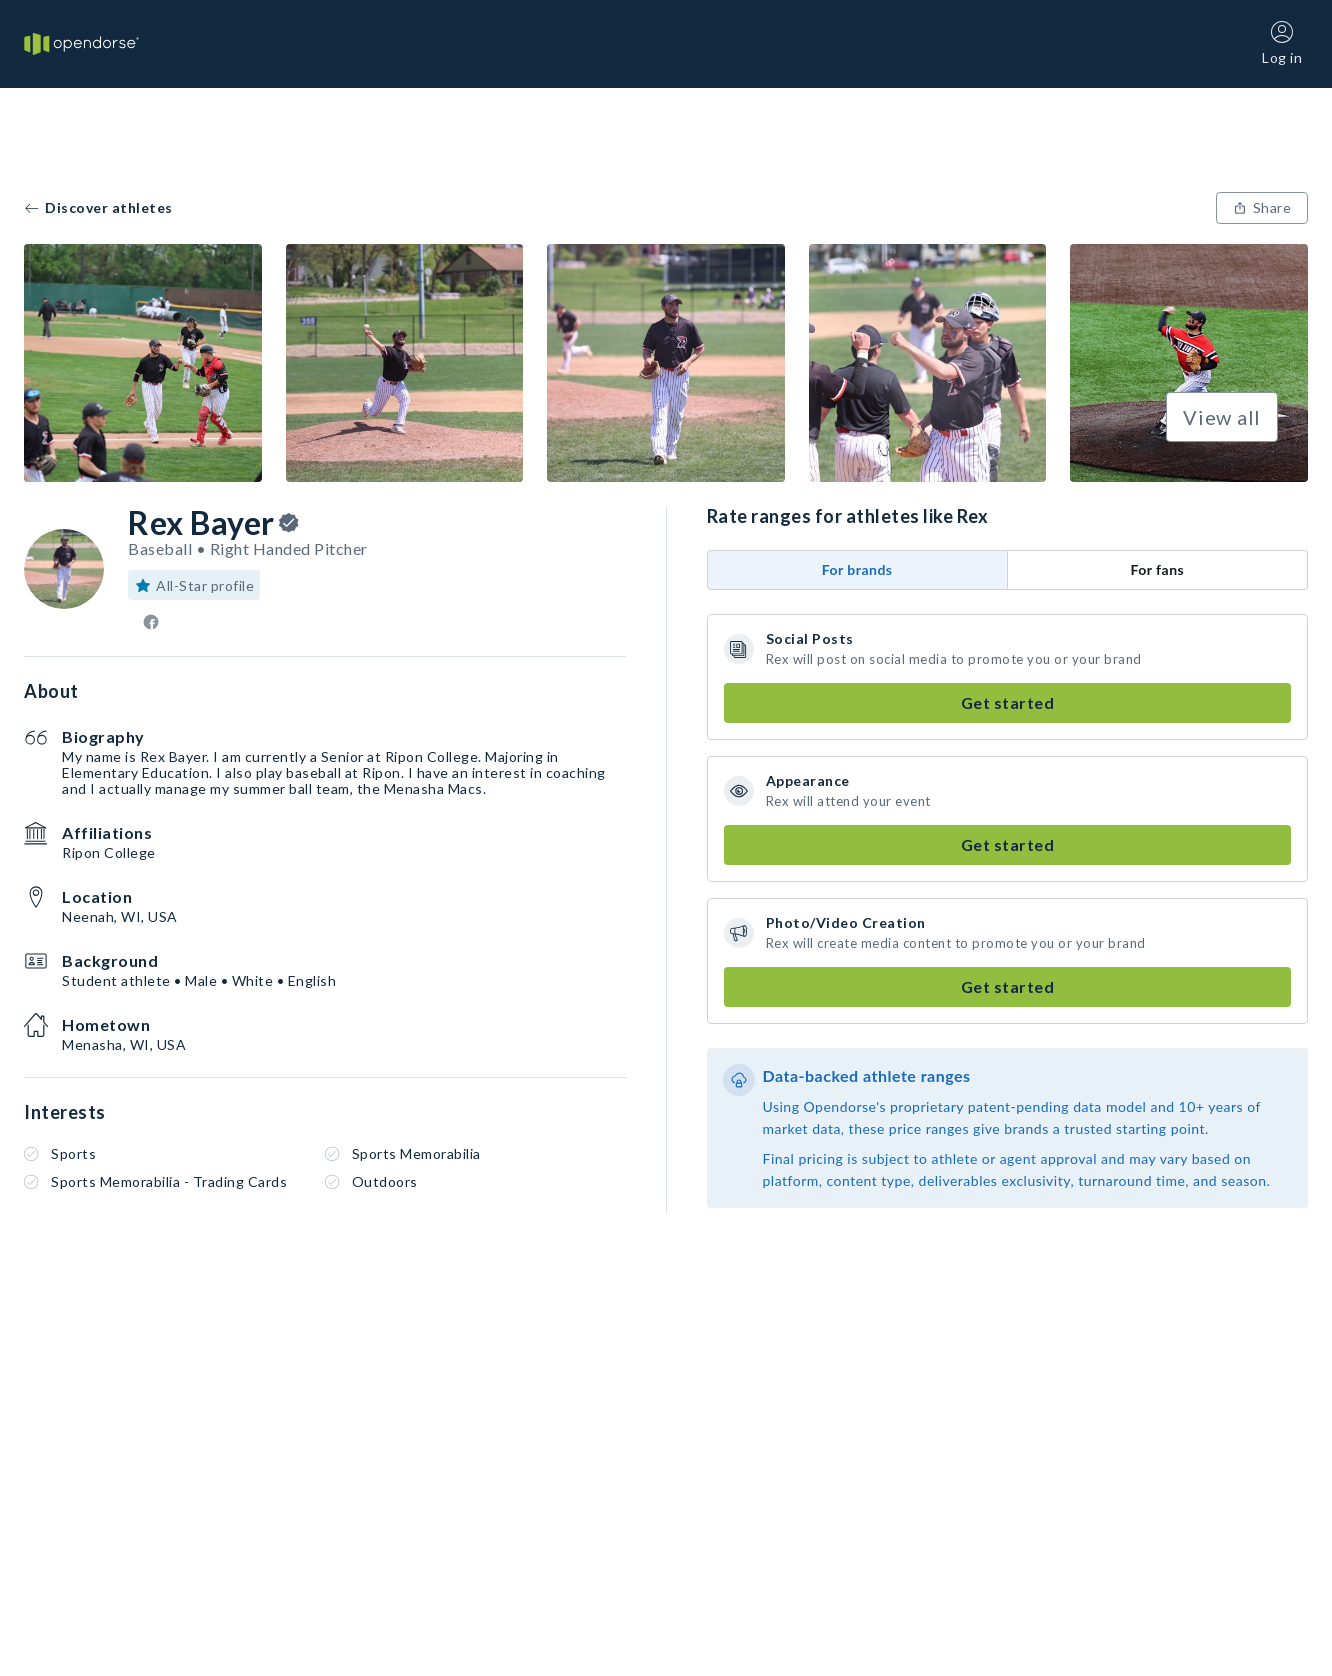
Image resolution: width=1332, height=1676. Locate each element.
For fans (1157, 569)
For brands (857, 569)
